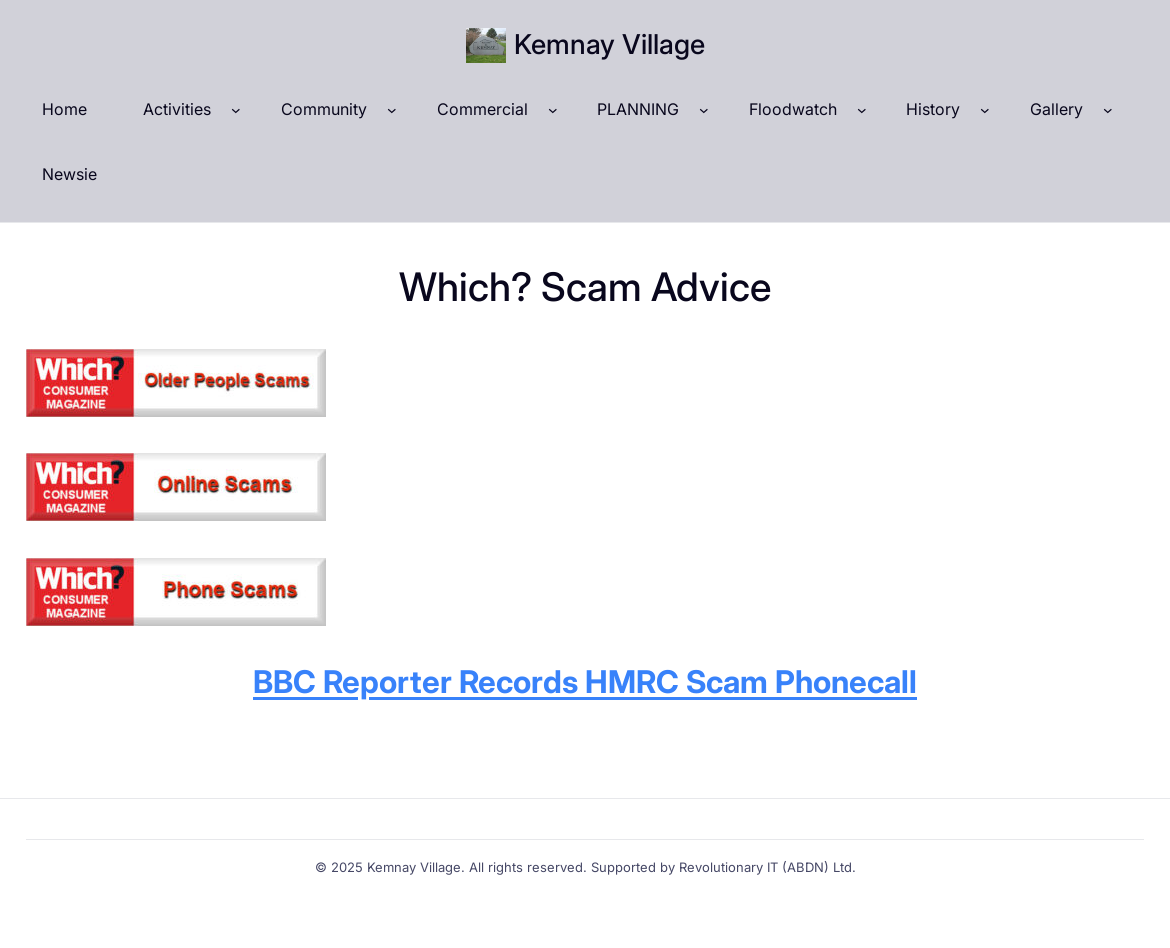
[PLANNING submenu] (704, 110)
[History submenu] (985, 110)
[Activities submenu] (236, 110)
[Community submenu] (392, 110)
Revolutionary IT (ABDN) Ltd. (767, 867)
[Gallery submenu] (1108, 110)
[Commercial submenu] (553, 110)
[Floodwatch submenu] (862, 110)
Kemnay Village (609, 44)
